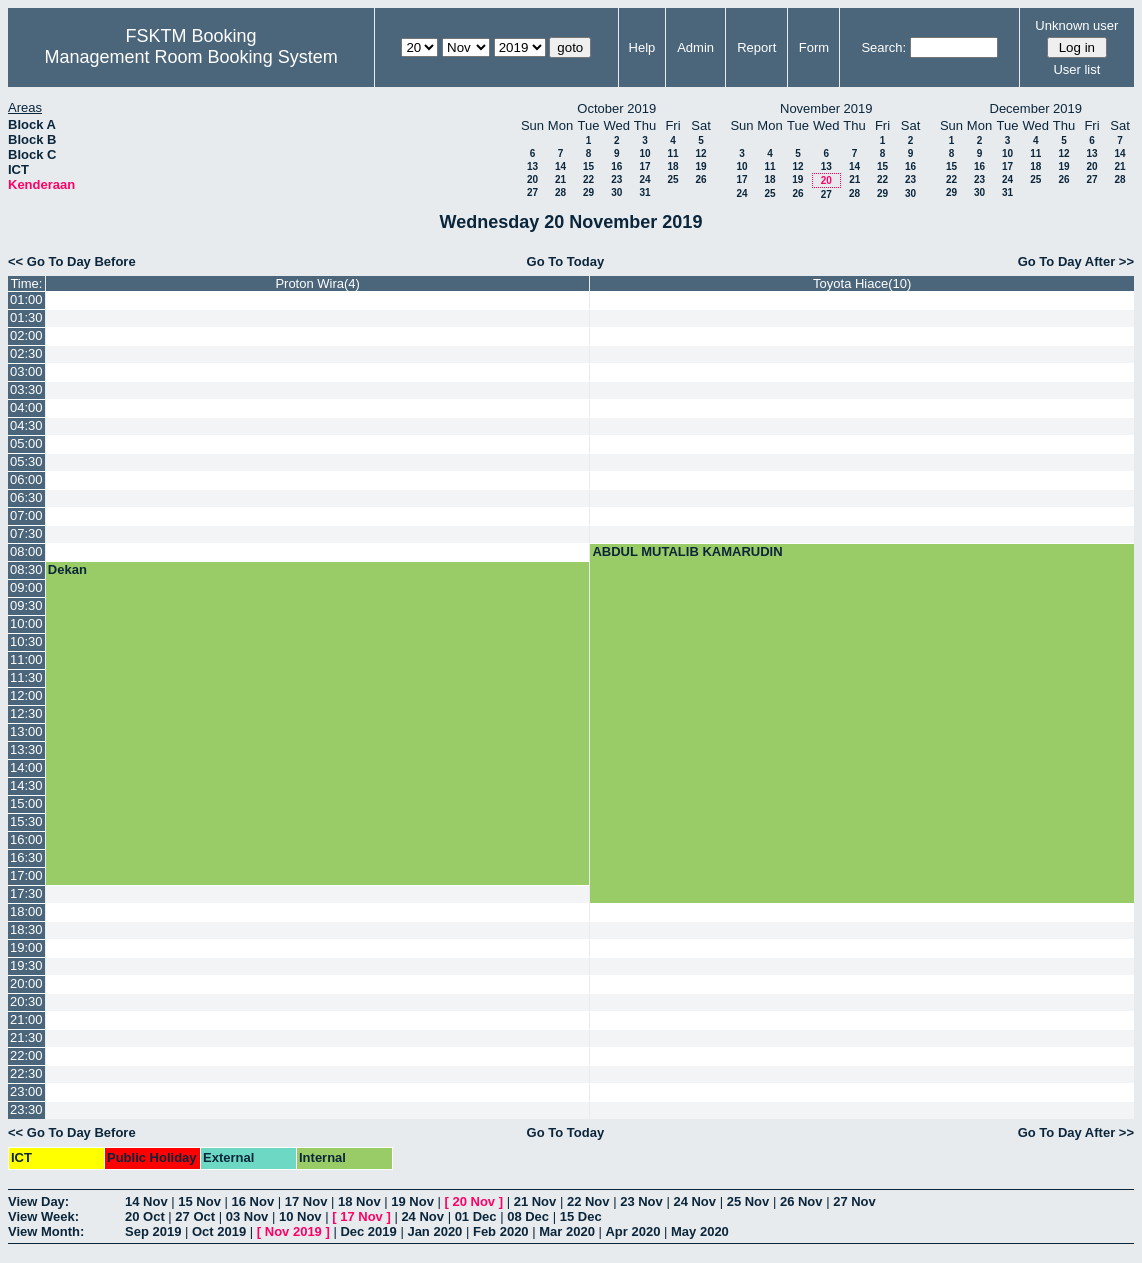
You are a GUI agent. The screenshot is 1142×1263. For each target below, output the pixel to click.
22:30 (26, 1073)
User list (1076, 69)
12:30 (26, 713)
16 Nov (253, 1201)
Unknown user (1076, 25)
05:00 (26, 443)
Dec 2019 (368, 1231)
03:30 (26, 389)
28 (560, 192)
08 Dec (528, 1216)
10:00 (26, 623)
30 (616, 192)
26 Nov (801, 1201)
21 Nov (535, 1201)
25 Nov (748, 1201)
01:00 (26, 299)
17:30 (26, 893)
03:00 (26, 371)
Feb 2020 (501, 1231)
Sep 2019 (153, 1231)
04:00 (26, 407)
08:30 (26, 569)
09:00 (26, 587)
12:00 (26, 695)
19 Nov (412, 1201)
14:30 (26, 785)
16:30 (26, 857)
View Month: (46, 1231)
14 (560, 166)
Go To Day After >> (1076, 261)
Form (814, 47)
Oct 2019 (219, 1231)
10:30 (26, 641)
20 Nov (473, 1201)
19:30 (26, 965)
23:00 (26, 1091)
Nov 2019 (293, 1231)
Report (756, 47)
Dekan (67, 569)
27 (532, 192)
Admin (695, 47)
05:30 (26, 461)
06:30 (26, 497)
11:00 (26, 659)
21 (560, 179)
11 (672, 153)
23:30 (26, 1109)
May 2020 (700, 1231)
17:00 (26, 875)
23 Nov (641, 1201)
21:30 (26, 1037)
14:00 (26, 767)
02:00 (26, 335)
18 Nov (359, 1201)
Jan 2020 (434, 1231)
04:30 (26, 425)
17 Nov (306, 1201)
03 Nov (247, 1216)
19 (700, 166)
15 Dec (581, 1216)
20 (532, 179)
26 (700, 179)
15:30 (26, 821)
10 (644, 153)
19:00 (26, 947)
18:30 (26, 929)
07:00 (26, 515)
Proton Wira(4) (317, 283)
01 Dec (476, 1216)
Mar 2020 (567, 1231)
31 (644, 192)
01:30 (26, 317)
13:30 (26, 749)
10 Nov (300, 1216)
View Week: (43, 1216)
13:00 (26, 731)
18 (672, 166)
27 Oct (195, 1216)
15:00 (26, 803)
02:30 (26, 353)
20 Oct (145, 1216)
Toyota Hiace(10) (862, 283)
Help (642, 47)
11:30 (26, 677)
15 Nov (199, 1201)
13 (532, 166)
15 (588, 166)
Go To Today (566, 261)
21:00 (26, 1019)
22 (588, 179)
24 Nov (694, 1201)
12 (700, 153)
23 (616, 179)
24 (644, 179)
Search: (883, 47)
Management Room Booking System (191, 57)
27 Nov (854, 1201)
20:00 (26, 983)
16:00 (26, 839)
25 (672, 179)
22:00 (26, 1055)
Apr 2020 (632, 1231)
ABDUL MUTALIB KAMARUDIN (687, 551)
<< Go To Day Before (72, 261)
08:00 (26, 551)
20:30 (26, 1001)
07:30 (26, 533)
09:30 (26, 605)
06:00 (26, 479)
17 (644, 166)
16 (616, 166)
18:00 (26, 911)
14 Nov (146, 1201)
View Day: (38, 1201)
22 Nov (588, 1201)
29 (588, 192)
